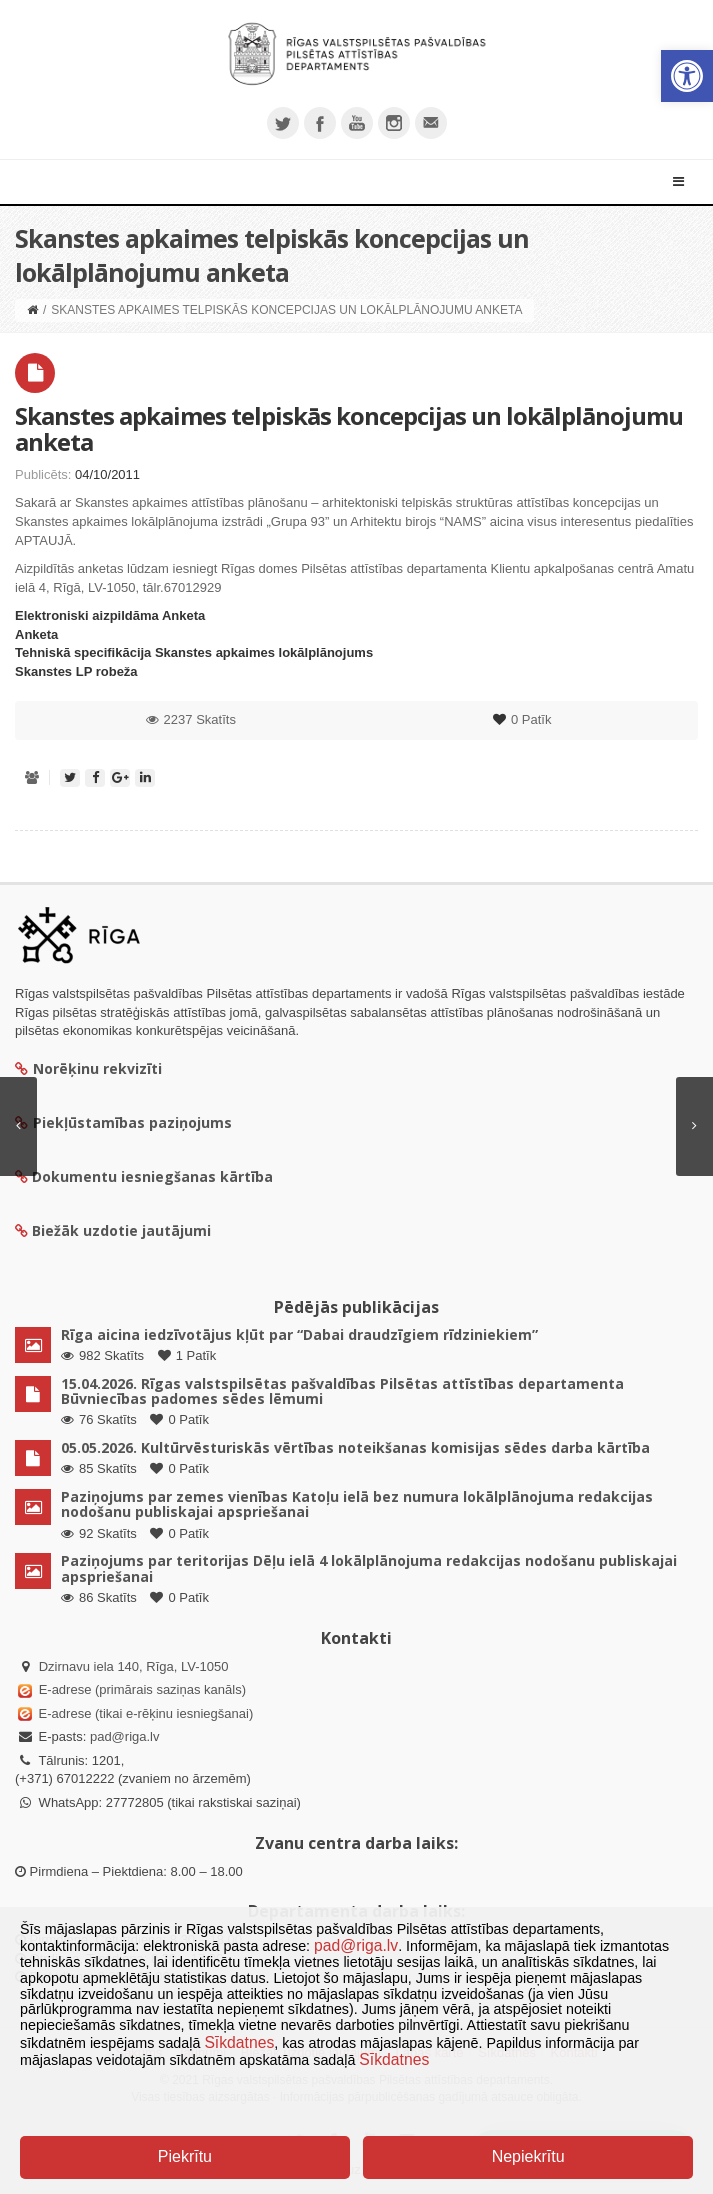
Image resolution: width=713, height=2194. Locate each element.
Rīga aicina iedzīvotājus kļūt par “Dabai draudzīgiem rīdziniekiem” (299, 1334)
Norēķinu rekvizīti (88, 1068)
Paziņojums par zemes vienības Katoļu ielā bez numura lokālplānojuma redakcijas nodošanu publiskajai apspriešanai (357, 1504)
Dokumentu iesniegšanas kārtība (152, 1176)
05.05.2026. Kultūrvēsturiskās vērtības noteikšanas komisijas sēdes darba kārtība (355, 1447)
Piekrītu (185, 2156)
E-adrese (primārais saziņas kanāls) (142, 1689)
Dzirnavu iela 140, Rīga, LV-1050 (134, 1666)
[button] (687, 76)
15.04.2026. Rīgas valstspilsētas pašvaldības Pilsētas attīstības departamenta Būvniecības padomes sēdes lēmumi (342, 1391)
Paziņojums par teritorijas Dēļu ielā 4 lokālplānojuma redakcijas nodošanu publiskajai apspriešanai (369, 1568)
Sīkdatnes (239, 2042)
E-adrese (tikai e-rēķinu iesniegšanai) (144, 1713)
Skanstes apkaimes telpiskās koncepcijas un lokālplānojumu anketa (349, 428)
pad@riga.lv (125, 1736)
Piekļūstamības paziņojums (123, 1122)
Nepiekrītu (528, 2156)
